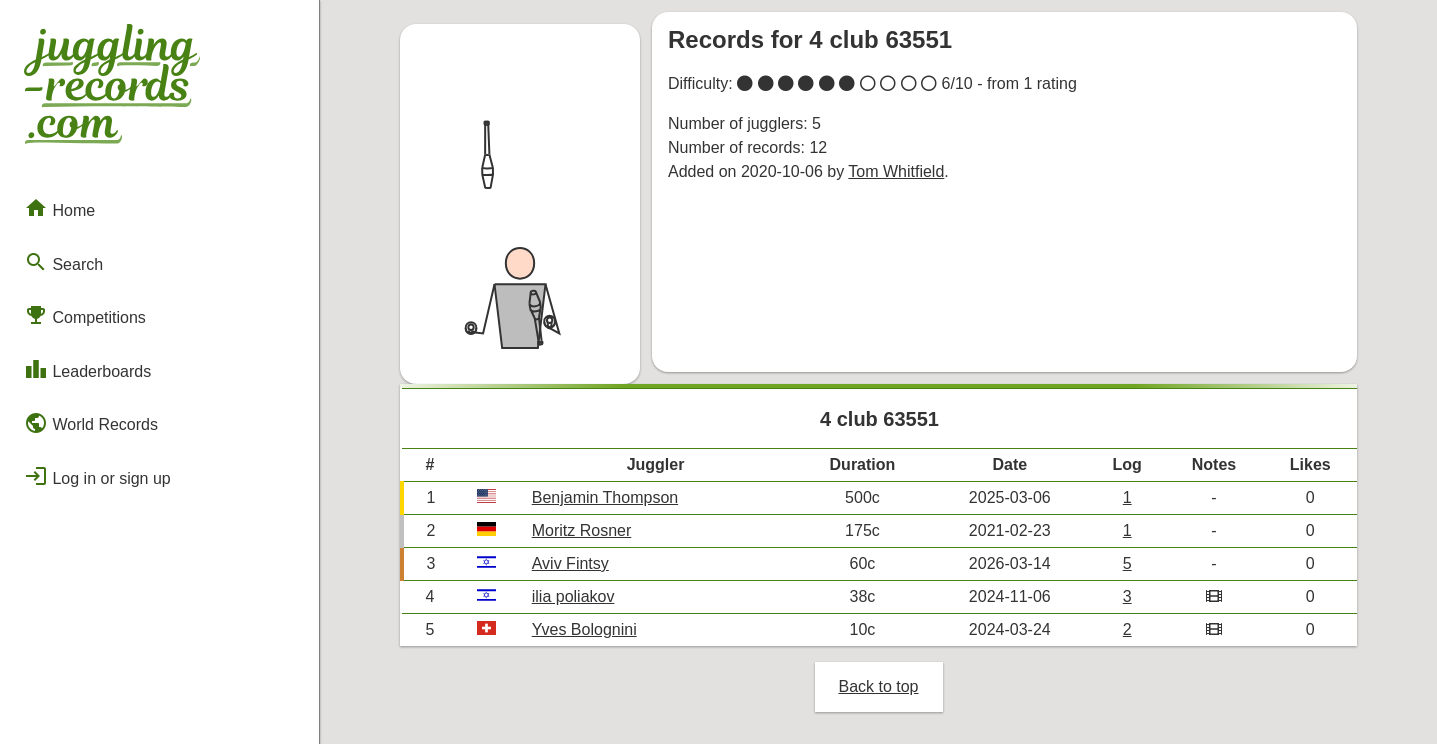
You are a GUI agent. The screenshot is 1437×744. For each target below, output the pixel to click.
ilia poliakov (573, 596)
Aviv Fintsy (570, 563)
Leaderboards (87, 369)
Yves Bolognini (584, 629)
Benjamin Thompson (605, 497)
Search (63, 262)
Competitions (85, 315)
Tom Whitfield (896, 171)
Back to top (878, 686)
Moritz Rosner (582, 530)
